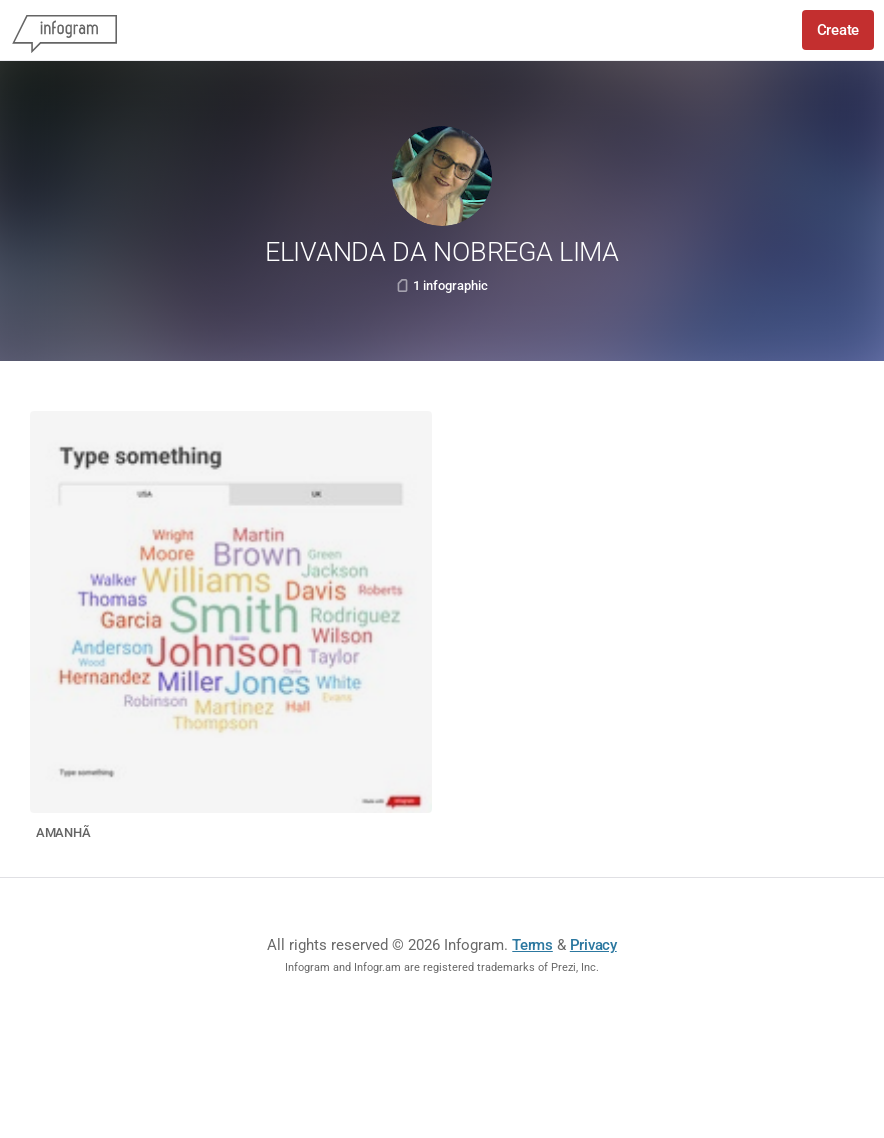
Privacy (593, 945)
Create (838, 30)
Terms (532, 945)
